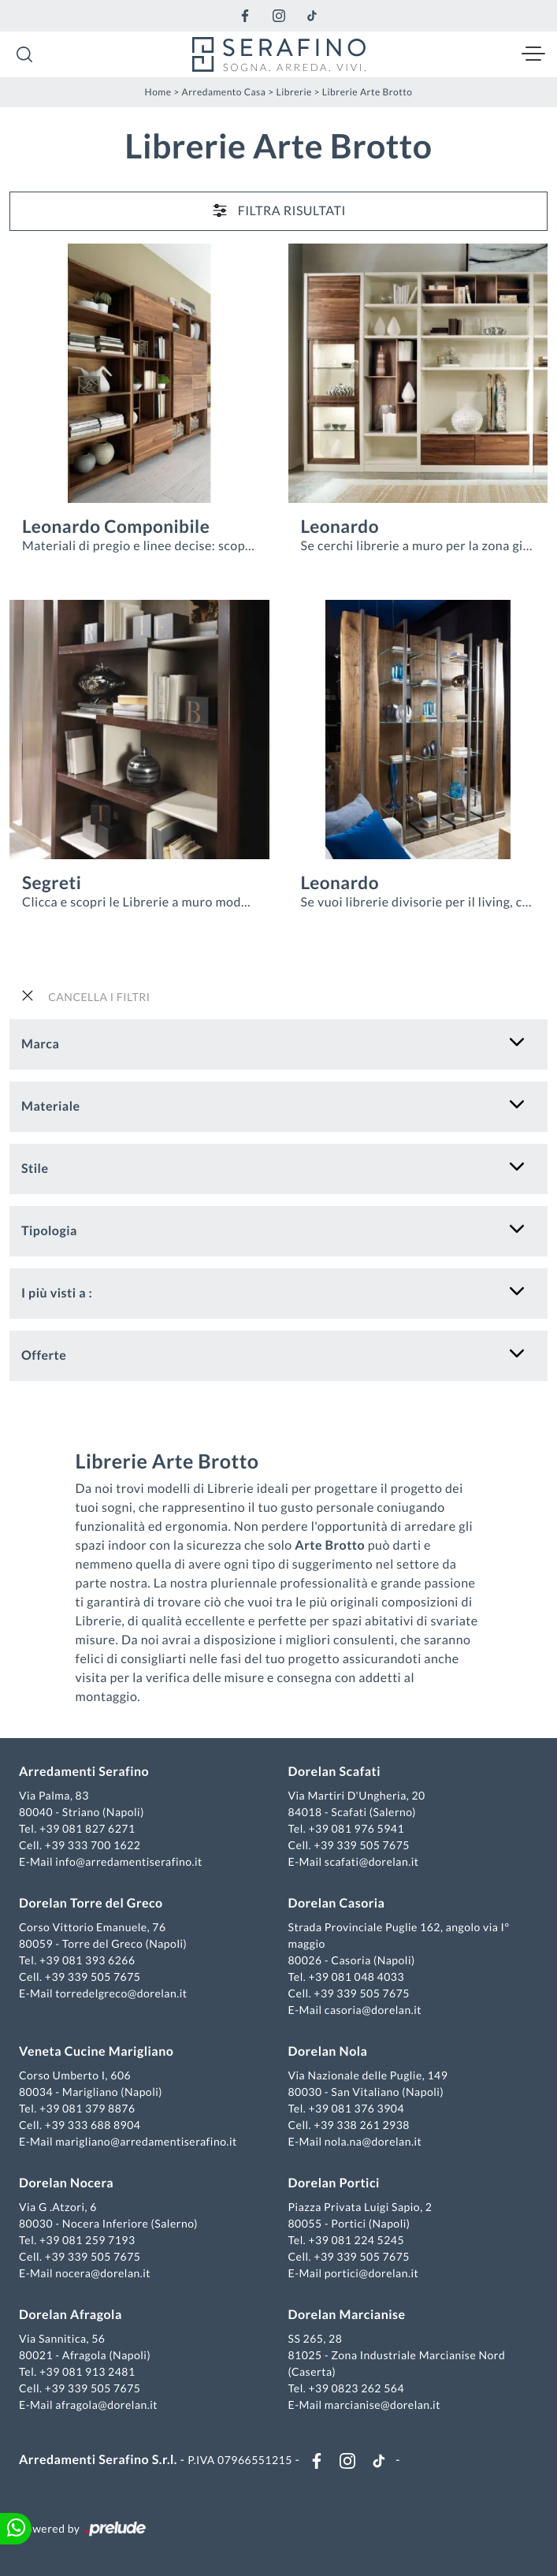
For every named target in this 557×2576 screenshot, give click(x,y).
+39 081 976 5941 (356, 1828)
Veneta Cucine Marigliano (96, 2051)
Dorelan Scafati (334, 1771)
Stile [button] (35, 1168)
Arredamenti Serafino (84, 1771)
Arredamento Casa (224, 92)
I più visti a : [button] (56, 1293)
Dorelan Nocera (66, 2183)
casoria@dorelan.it (373, 2009)
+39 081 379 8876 (87, 2108)
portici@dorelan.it (371, 2273)
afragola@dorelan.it (106, 2404)
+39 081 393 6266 (87, 1960)
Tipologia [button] (49, 1230)
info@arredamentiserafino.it (128, 1861)
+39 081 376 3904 (356, 2108)
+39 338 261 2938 (362, 2124)
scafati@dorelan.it (372, 1861)
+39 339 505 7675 (362, 1845)
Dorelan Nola (328, 2051)
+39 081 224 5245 (356, 2240)
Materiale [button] (50, 1106)
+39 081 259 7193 (87, 2240)
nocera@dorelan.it (102, 2273)
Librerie (293, 92)
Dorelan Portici (334, 2183)
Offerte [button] (43, 1355)
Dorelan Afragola (70, 2314)
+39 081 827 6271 (87, 1828)
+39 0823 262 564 (356, 2388)
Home (158, 92)
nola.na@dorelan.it (373, 2141)
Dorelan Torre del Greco (91, 1903)
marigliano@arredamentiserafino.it (145, 2141)
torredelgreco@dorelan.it (121, 1993)
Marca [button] (40, 1044)
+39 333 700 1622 (93, 1845)
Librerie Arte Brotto (367, 92)
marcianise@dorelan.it (382, 2404)
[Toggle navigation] (533, 54)
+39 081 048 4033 (356, 1976)
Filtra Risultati (278, 210)
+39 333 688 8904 (93, 2124)
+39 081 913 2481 (87, 2371)
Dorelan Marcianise (347, 2314)
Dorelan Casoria (336, 1903)
